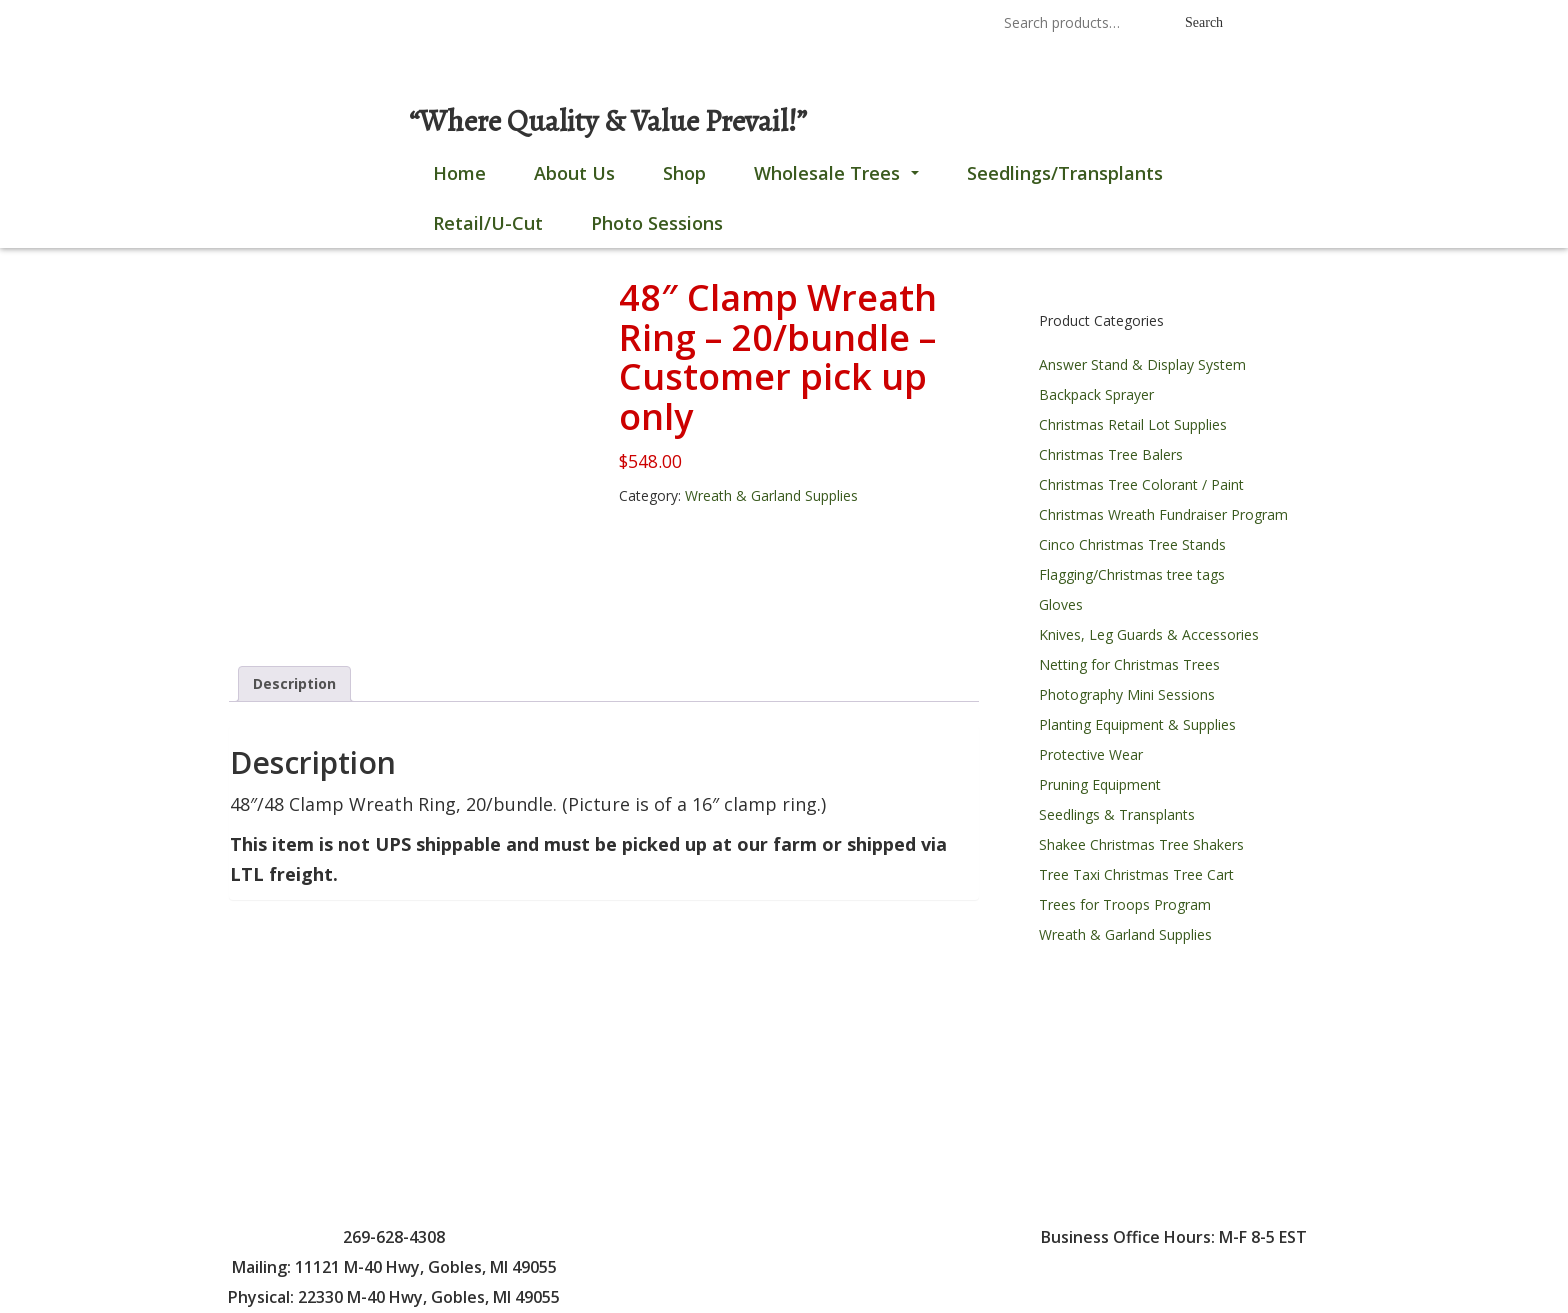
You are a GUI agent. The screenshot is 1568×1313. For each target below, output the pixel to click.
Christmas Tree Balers (1111, 454)
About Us (574, 173)
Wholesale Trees (840, 179)
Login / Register (406, 24)
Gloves (1061, 604)
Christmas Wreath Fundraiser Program (1163, 514)
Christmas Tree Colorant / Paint (1141, 484)
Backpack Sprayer (1096, 394)
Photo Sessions (657, 223)
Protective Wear (1091, 754)
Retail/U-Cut (488, 223)
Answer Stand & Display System (1142, 364)
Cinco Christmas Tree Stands (1132, 544)
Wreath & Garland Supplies (771, 495)
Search (1204, 22)
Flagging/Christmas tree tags (1132, 574)
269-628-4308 (723, 24)
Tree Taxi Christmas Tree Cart (1136, 874)
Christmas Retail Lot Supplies (1133, 424)
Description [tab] (294, 683)
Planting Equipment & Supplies (1137, 724)
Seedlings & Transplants (1117, 814)
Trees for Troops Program (1125, 904)
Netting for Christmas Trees (1129, 664)
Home (459, 173)
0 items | (276, 24)
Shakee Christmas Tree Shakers (1141, 844)
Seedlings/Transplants (1065, 173)
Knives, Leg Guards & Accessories (1149, 634)
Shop (684, 173)
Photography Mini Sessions (1127, 694)
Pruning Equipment (1100, 784)
